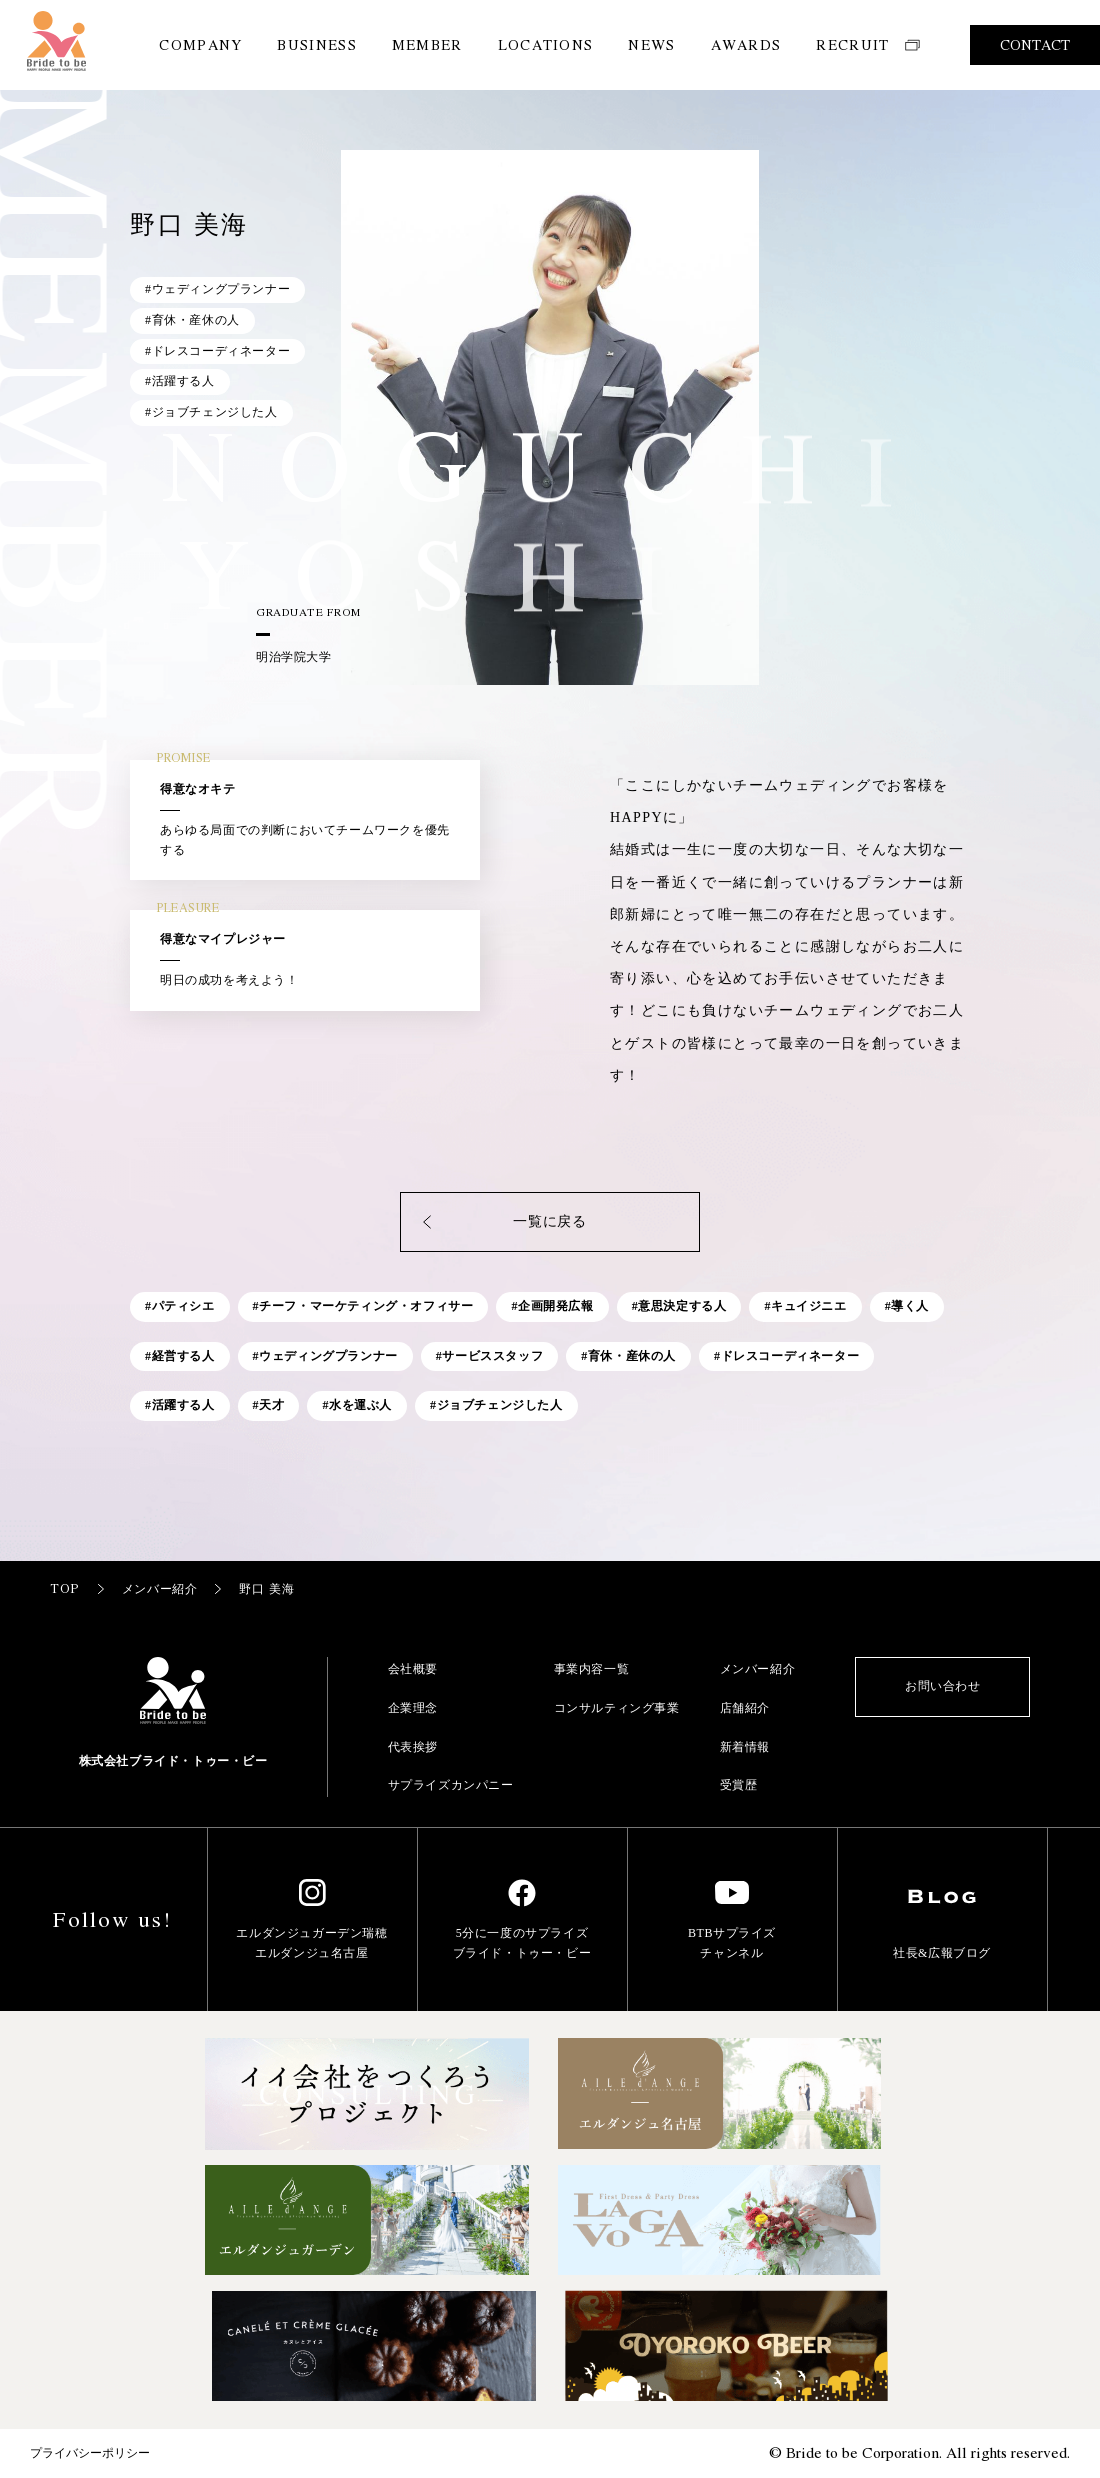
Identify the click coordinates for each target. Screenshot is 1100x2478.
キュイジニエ (809, 1306)
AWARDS (746, 44)
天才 (271, 1405)
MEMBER (427, 44)
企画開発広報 (556, 1306)
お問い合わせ (943, 1686)
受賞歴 (739, 1785)
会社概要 (413, 1669)
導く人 (910, 1306)
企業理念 (413, 1708)
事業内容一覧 (592, 1669)
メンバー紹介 (173, 1588)
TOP (78, 1588)
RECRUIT (867, 44)
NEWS (651, 44)
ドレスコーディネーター (790, 1356)
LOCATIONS (546, 44)
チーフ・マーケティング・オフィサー (366, 1306)
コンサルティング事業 (617, 1708)
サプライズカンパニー (451, 1785)
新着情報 (745, 1747)
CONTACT (1035, 44)
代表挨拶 (413, 1747)
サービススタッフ (492, 1356)
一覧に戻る (503, 1222)
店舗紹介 (745, 1708)
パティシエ (183, 1306)
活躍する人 (183, 1405)
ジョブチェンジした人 (500, 1405)
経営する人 (183, 1356)
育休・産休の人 (632, 1356)
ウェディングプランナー (328, 1356)
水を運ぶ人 (360, 1405)
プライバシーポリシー (90, 2453)
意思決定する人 (682, 1306)
